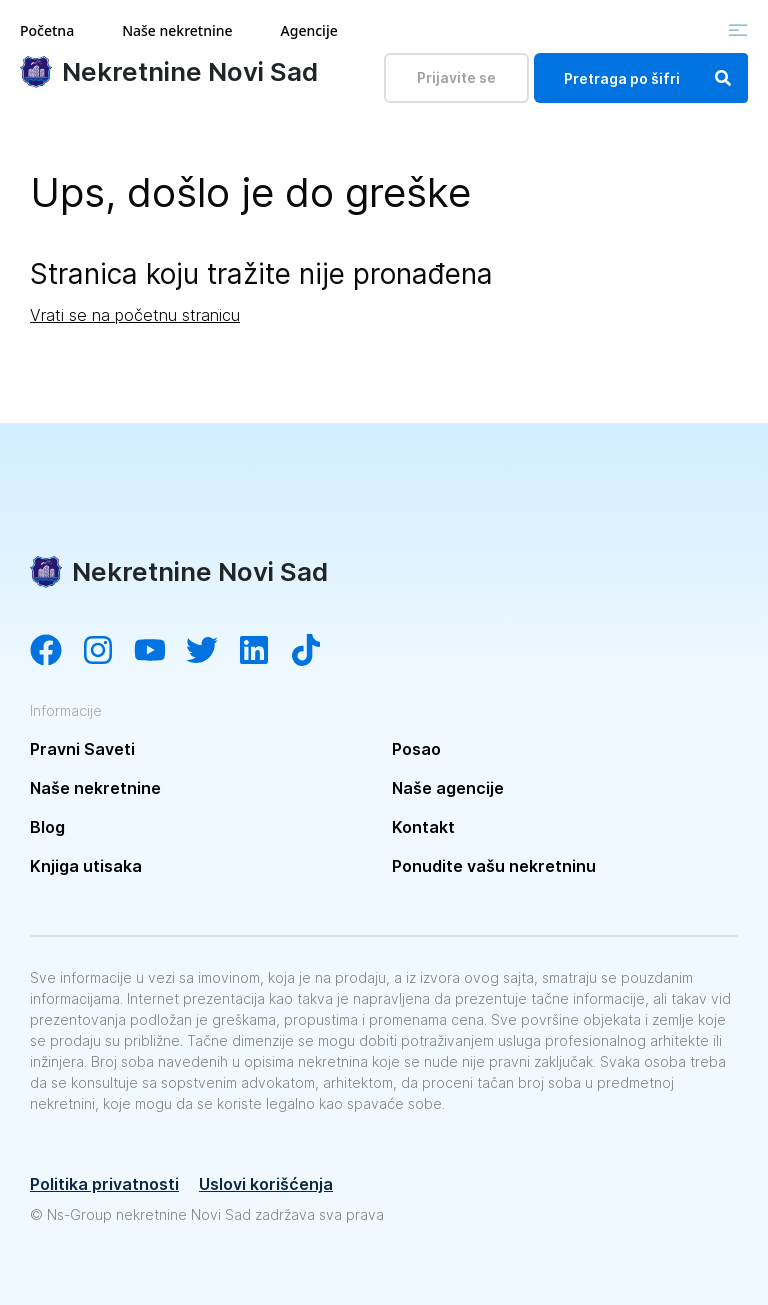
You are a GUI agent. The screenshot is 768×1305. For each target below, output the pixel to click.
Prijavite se (456, 77)
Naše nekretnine (177, 30)
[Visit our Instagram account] (108, 652)
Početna (47, 30)
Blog (47, 827)
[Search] (723, 78)
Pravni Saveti (82, 749)
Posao (416, 749)
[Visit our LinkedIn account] (264, 652)
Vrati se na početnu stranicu (135, 315)
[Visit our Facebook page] (56, 652)
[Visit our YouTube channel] (160, 652)
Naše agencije (448, 788)
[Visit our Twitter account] (212, 652)
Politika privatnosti (104, 1184)
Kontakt (423, 827)
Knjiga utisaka (86, 866)
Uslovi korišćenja (266, 1184)
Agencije (309, 30)
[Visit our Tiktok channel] (316, 652)
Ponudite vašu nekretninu (494, 866)
